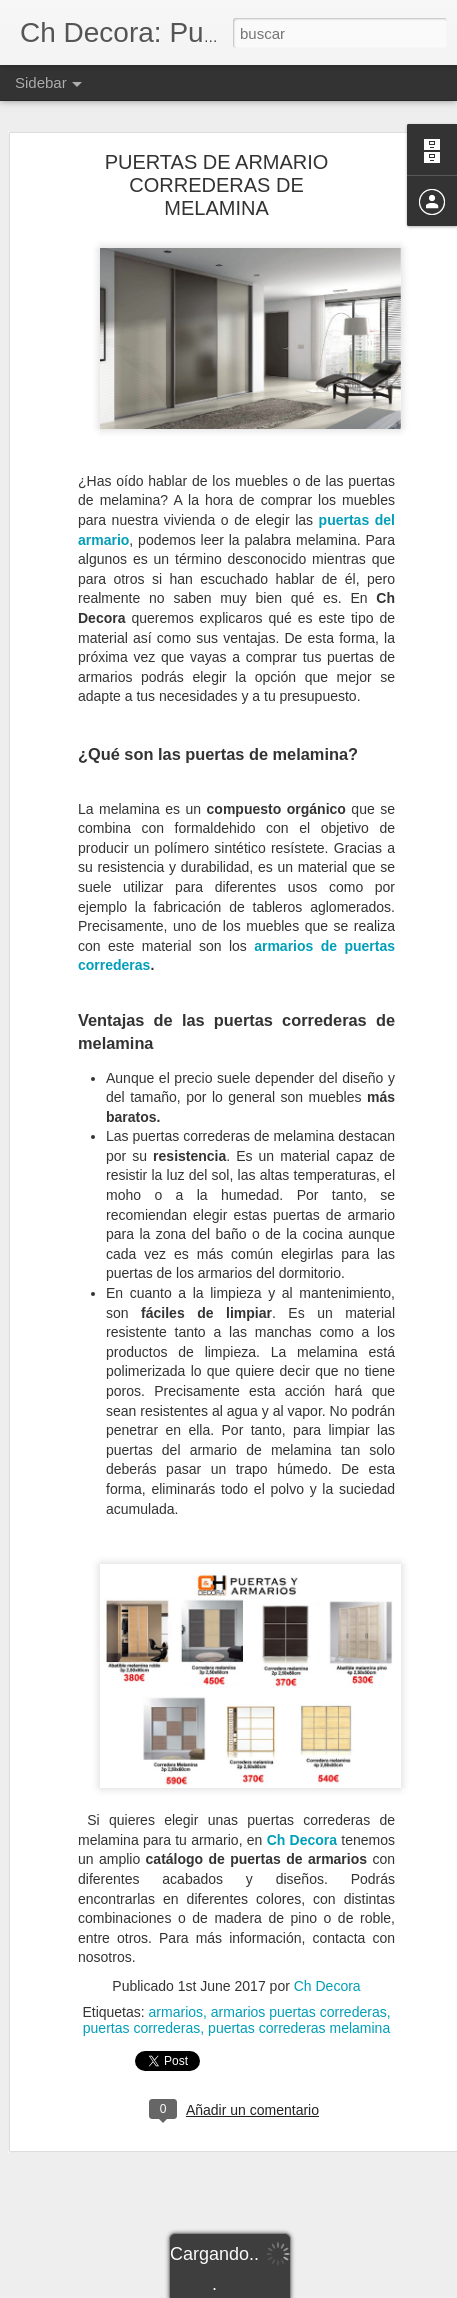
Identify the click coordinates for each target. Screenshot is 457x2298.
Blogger (306, 2287)
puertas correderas (142, 1997)
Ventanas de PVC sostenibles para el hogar (165, 2237)
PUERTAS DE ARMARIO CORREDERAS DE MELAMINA (217, 154)
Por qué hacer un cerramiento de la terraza (163, 2192)
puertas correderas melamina (299, 1997)
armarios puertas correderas (299, 1981)
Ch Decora (302, 1809)
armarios (176, 1981)
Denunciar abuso (372, 2287)
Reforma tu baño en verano (122, 2147)
